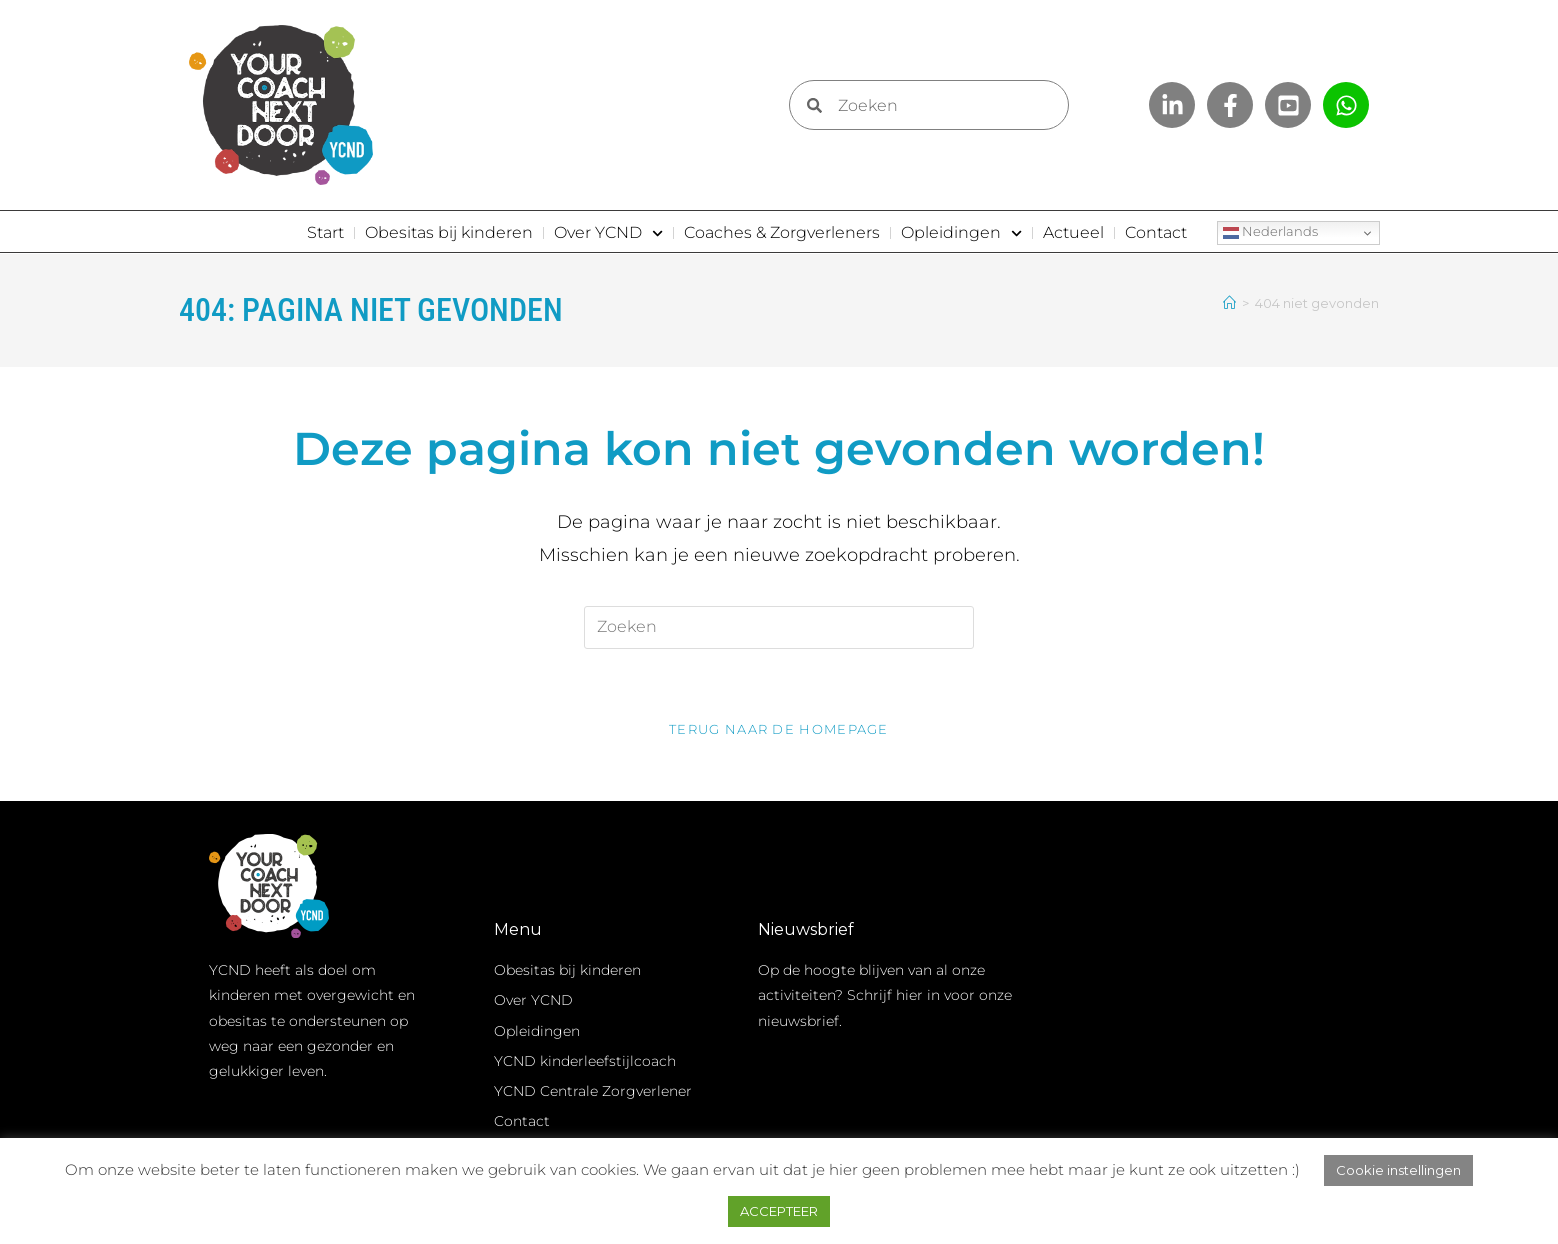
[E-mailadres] (1204, 952)
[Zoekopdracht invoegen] (779, 626)
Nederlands (1270, 233)
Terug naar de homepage (779, 729)
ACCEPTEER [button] (779, 1211)
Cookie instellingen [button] (1398, 1170)
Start (325, 232)
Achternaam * (1145, 1041)
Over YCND (608, 233)
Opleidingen (961, 233)
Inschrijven (1203, 1114)
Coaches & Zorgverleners (782, 232)
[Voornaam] (1204, 1009)
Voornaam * (1137, 983)
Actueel (1073, 232)
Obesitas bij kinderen (449, 232)
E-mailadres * (1142, 925)
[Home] (1229, 303)
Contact (1156, 232)
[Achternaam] (1204, 1067)
